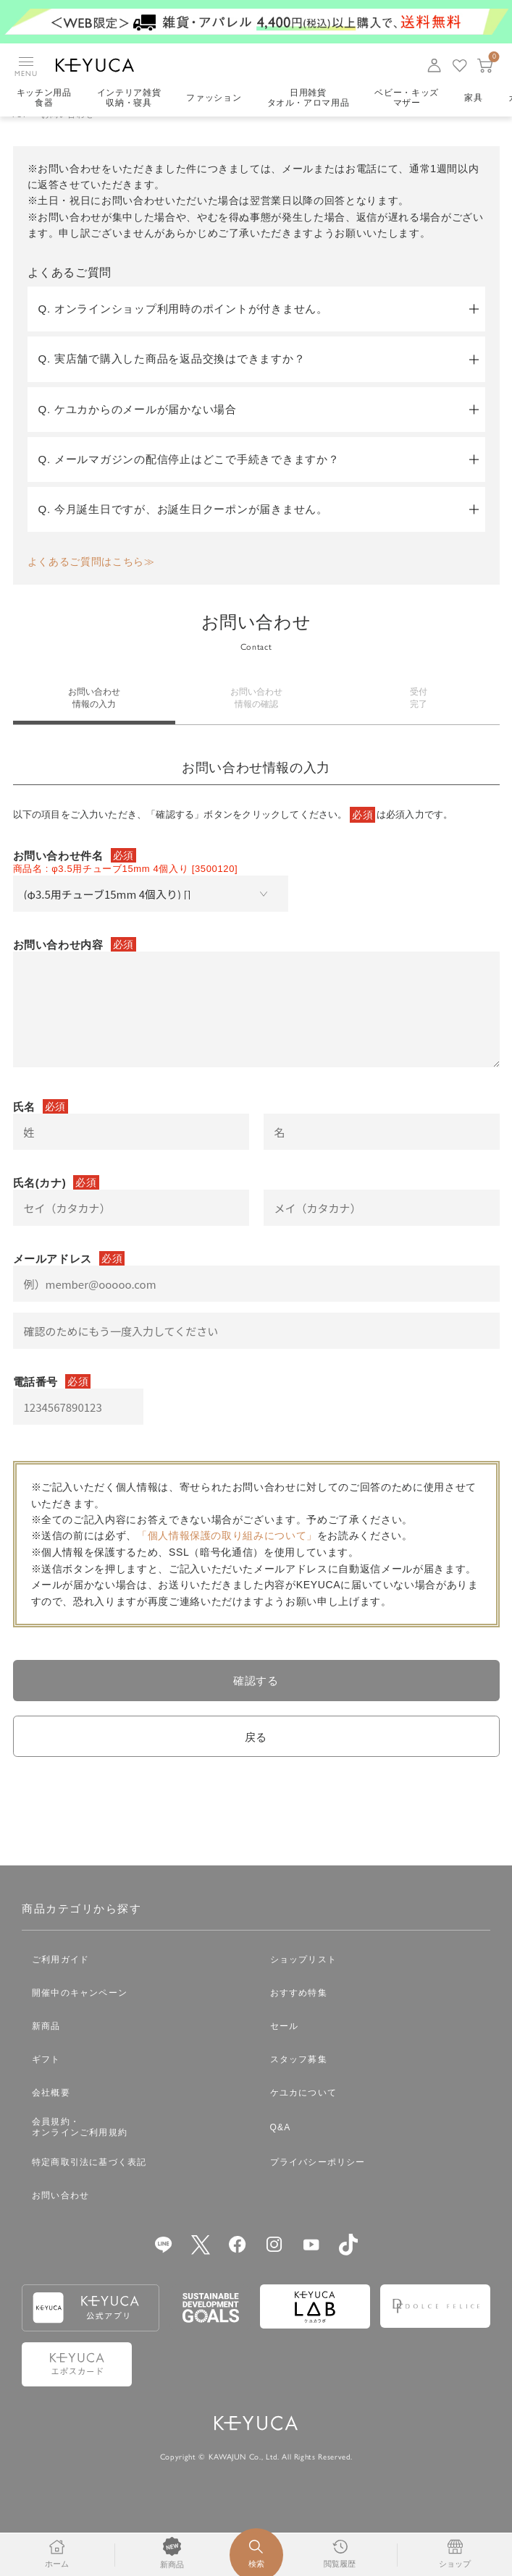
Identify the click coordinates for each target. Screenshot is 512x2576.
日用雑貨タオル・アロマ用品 (310, 98)
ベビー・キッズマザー (409, 98)
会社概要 (51, 2116)
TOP (20, 134)
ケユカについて (303, 2116)
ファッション (215, 98)
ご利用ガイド (60, 1983)
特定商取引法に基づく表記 (89, 2185)
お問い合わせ (60, 2218)
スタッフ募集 (298, 2082)
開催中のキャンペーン (79, 2016)
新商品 (46, 2049)
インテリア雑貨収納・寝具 (130, 98)
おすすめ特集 (298, 2016)
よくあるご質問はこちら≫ (91, 582)
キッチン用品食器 (44, 98)
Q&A (280, 2150)
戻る (256, 1759)
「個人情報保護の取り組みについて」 (227, 1556)
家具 (477, 98)
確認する (256, 1701)
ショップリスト (303, 1983)
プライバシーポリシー (318, 2185)
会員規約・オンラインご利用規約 (79, 2150)
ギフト (46, 2082)
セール (284, 2049)
